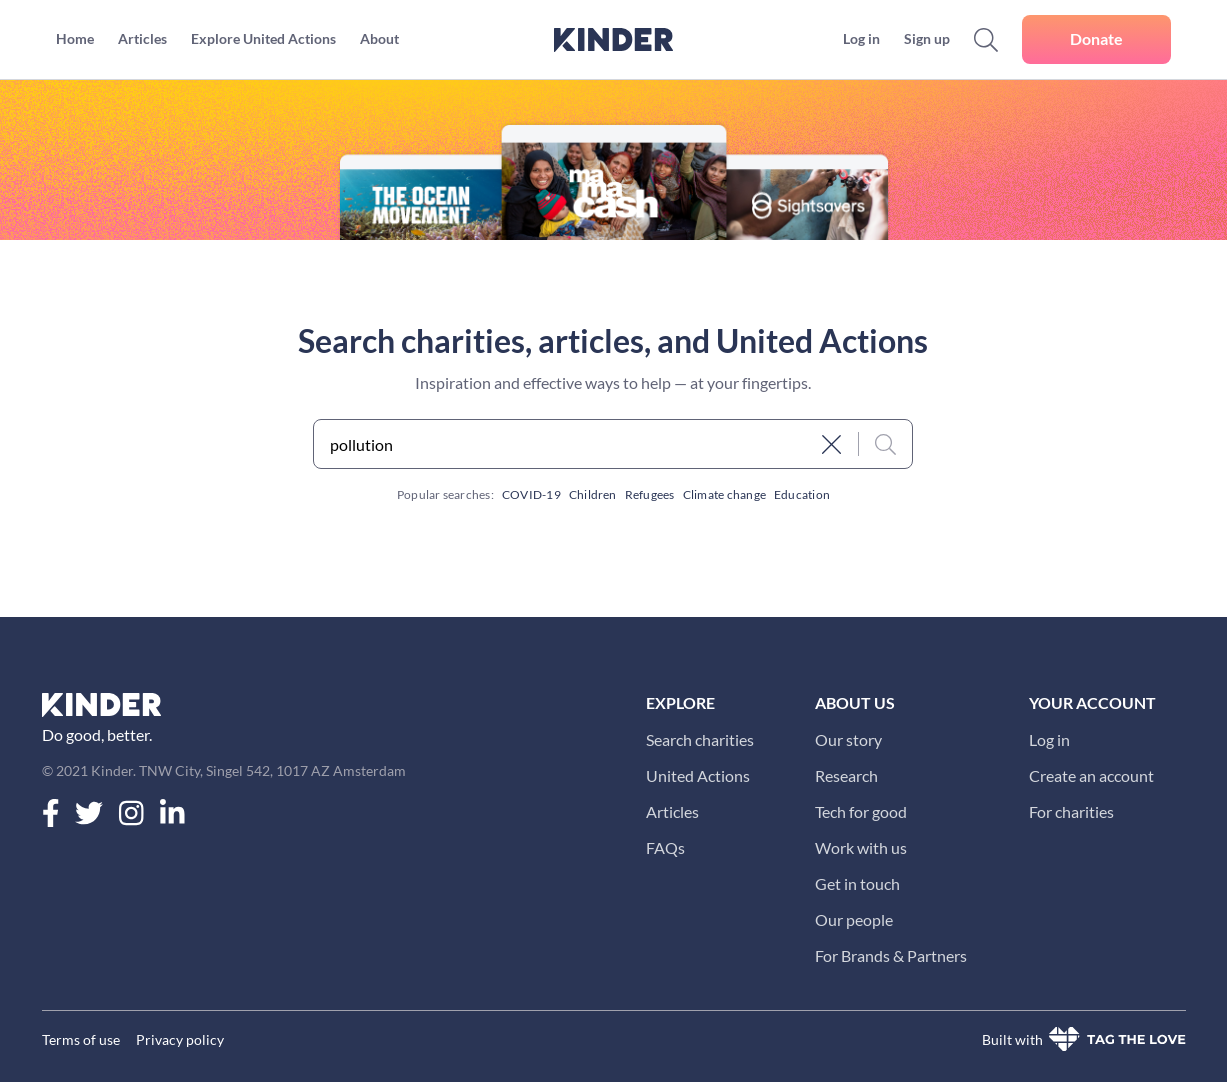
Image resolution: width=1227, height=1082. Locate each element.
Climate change (724, 494)
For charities (1071, 811)
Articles (672, 811)
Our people (854, 919)
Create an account (1091, 775)
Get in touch (857, 883)
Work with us (861, 847)
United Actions (698, 775)
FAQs (665, 847)
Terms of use (81, 1039)
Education (802, 494)
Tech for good (861, 811)
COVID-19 (531, 494)
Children (593, 494)
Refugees (650, 494)
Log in (1049, 739)
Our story (848, 739)
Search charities (700, 739)
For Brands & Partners (891, 955)
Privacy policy (180, 1039)
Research (846, 775)
